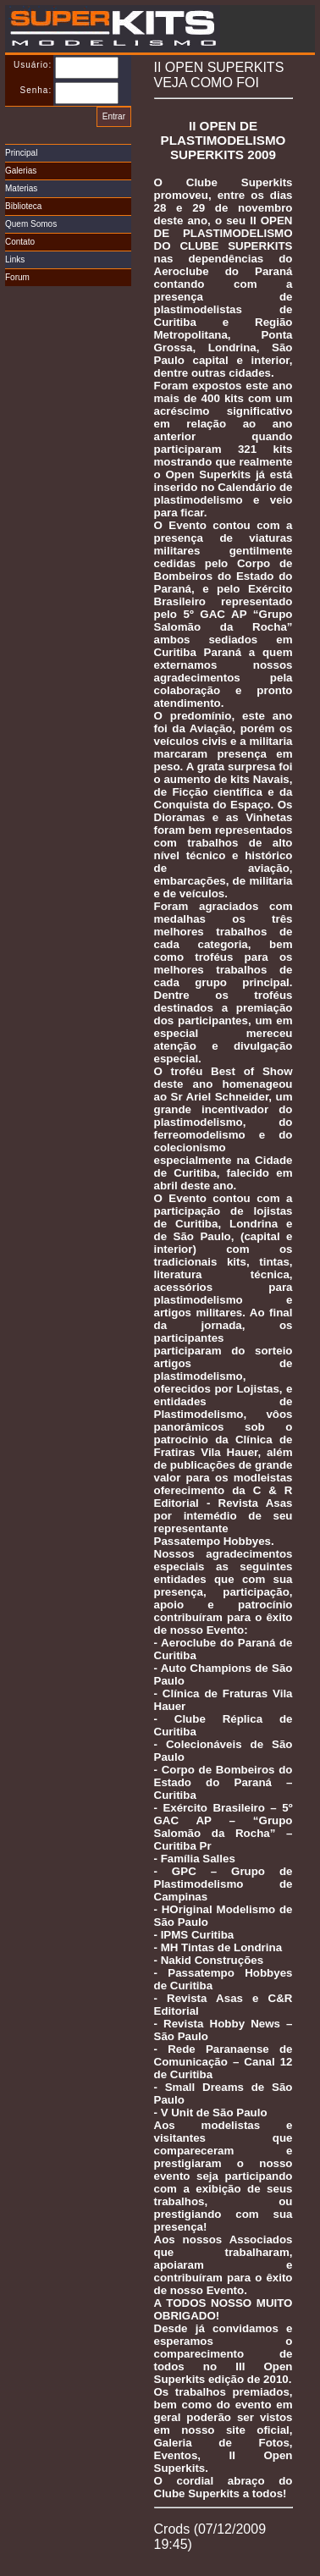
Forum (17, 277)
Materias (21, 188)
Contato (20, 241)
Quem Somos (31, 224)
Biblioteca (23, 206)
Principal (21, 152)
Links (15, 259)
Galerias (20, 170)
